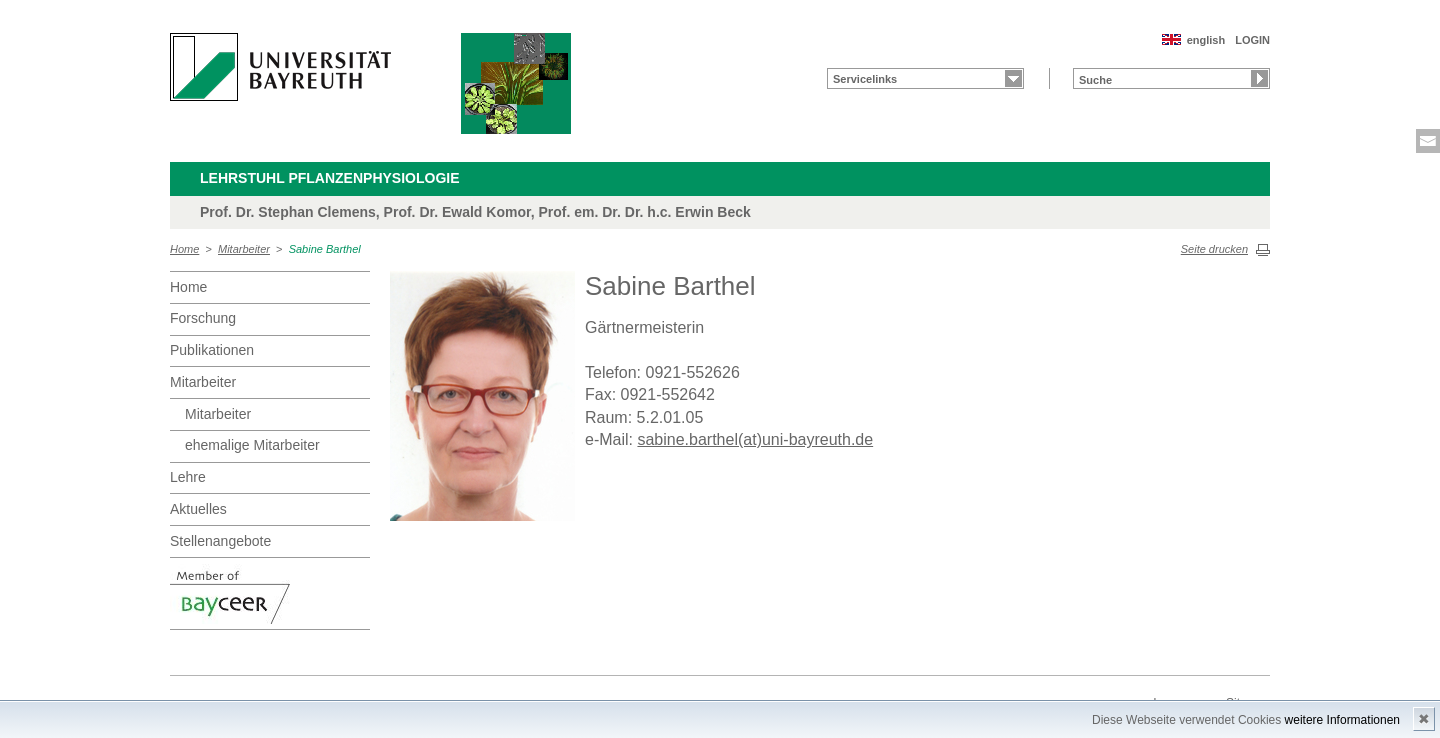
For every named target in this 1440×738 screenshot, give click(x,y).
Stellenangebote (220, 541)
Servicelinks (865, 79)
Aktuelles (198, 509)
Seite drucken (1214, 249)
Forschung (203, 318)
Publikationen (212, 350)
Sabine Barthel (325, 249)
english (1206, 40)
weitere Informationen (1342, 720)
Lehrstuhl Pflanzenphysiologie (330, 178)
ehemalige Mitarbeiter (252, 445)
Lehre (188, 477)
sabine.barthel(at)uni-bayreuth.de (755, 439)
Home (184, 249)
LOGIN (1252, 40)
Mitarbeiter (244, 249)
